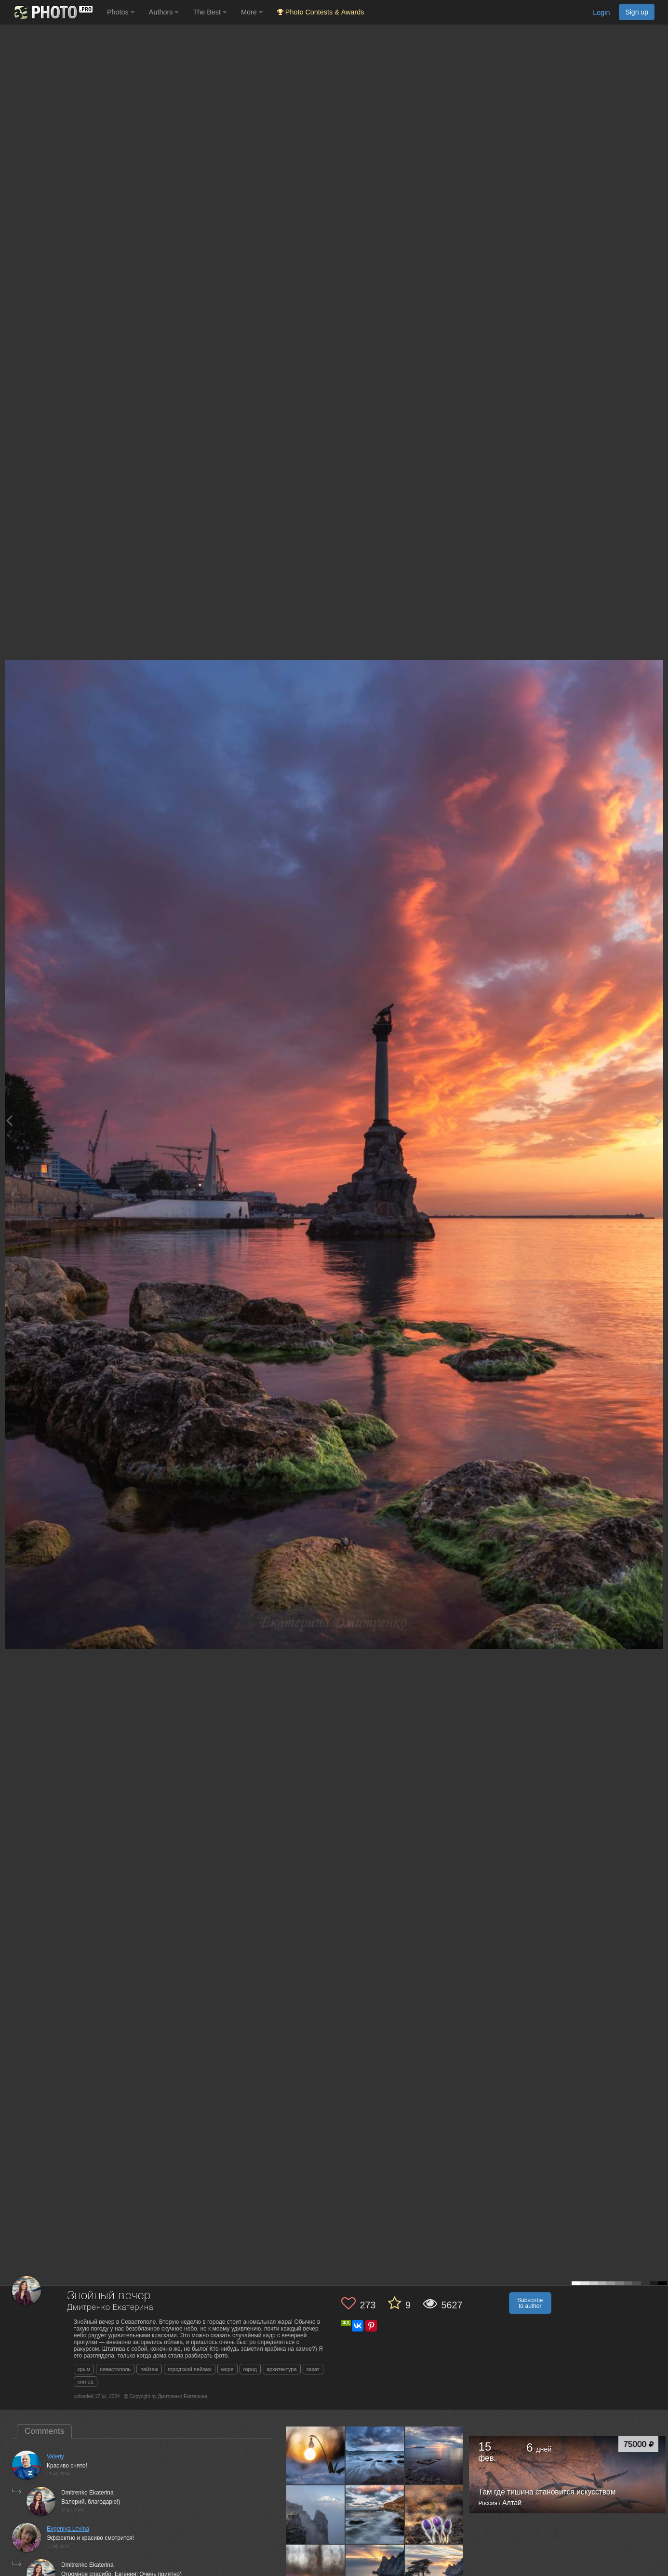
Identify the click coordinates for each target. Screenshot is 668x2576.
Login (601, 12)
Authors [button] (164, 12)
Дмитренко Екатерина (110, 2307)
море (227, 2369)
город (250, 2369)
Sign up (636, 12)
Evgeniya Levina (68, 2528)
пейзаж (149, 2369)
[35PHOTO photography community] (52, 12)
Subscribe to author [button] (530, 2303)
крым (84, 2369)
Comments (44, 2431)
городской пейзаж (190, 2369)
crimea (86, 2382)
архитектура (282, 2369)
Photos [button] (120, 12)
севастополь (115, 2369)
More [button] (252, 12)
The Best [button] (210, 12)
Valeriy (55, 2456)
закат (313, 2369)
